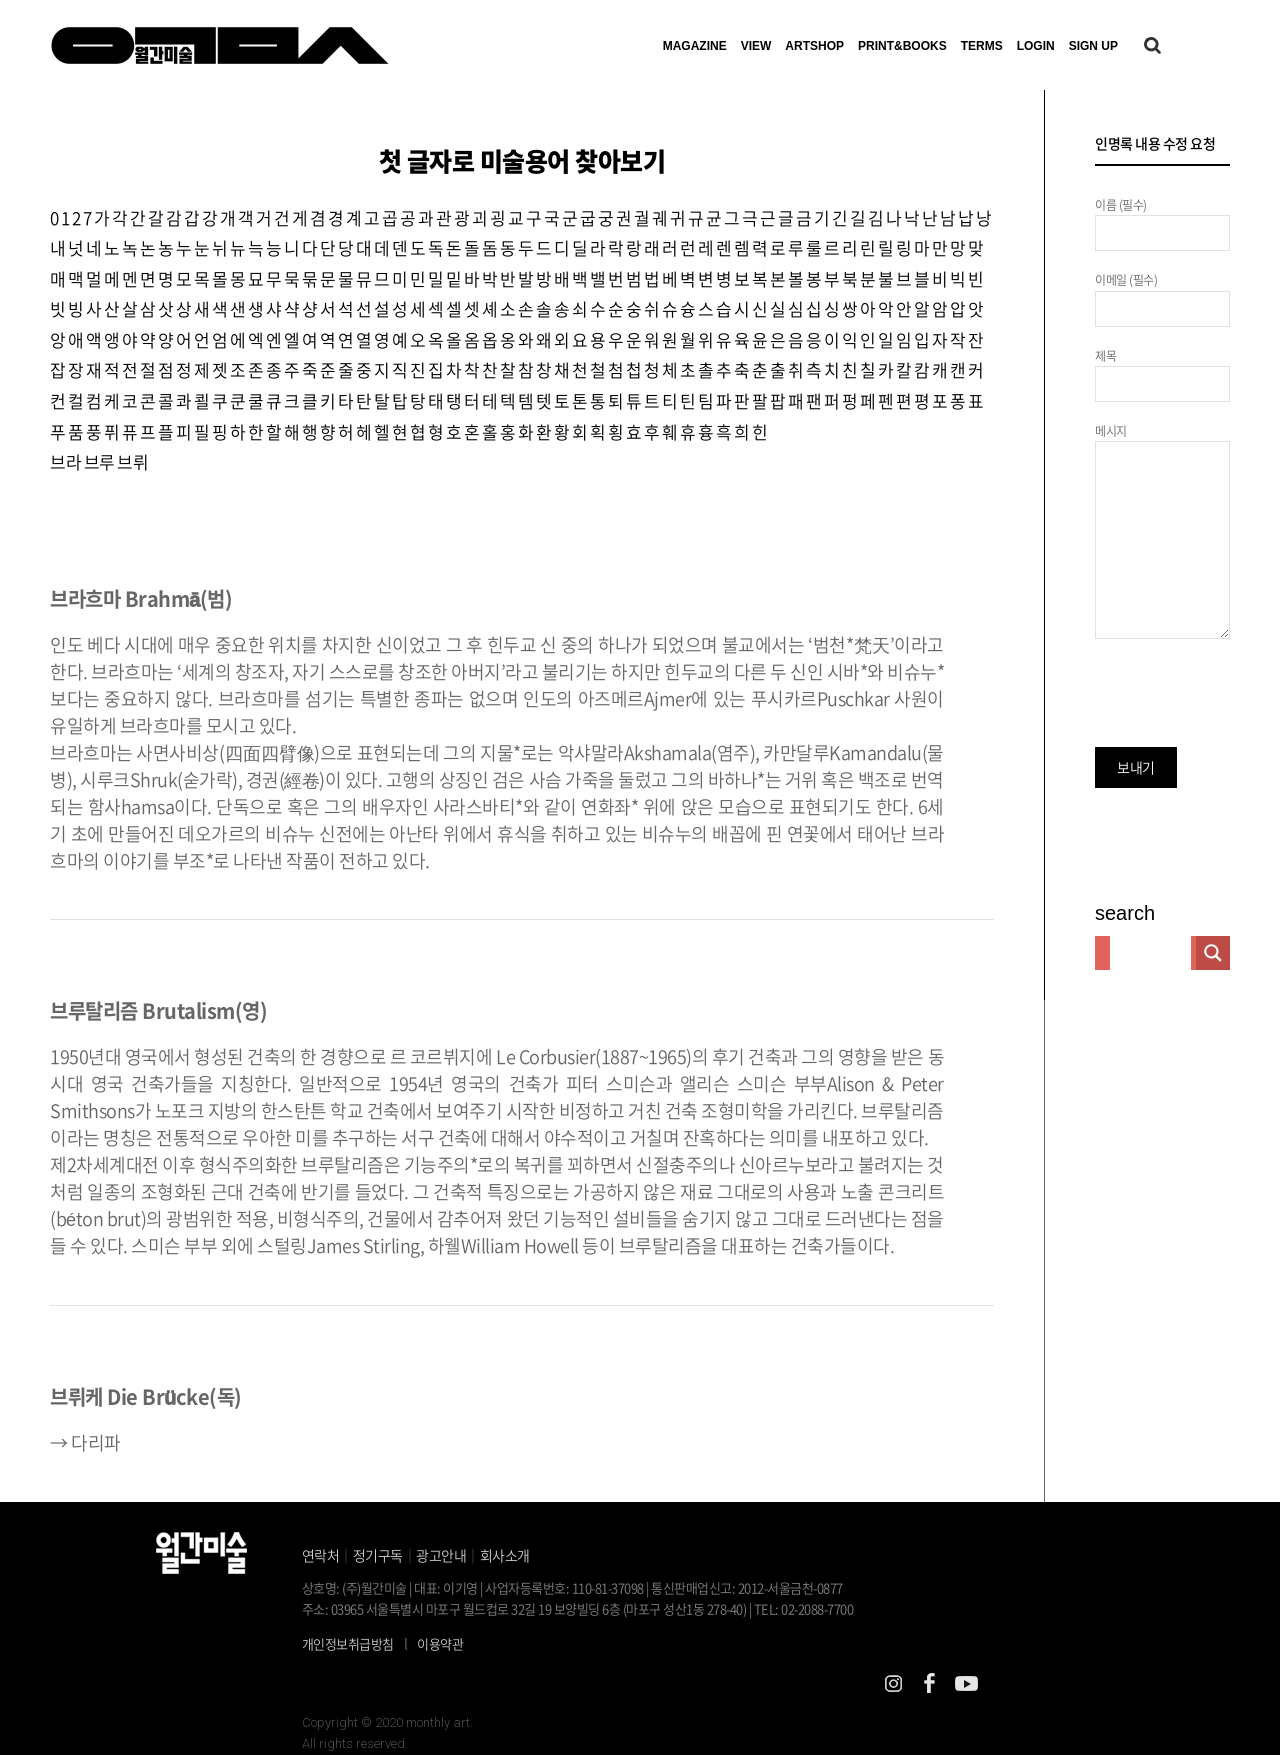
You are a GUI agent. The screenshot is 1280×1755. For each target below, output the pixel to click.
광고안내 (441, 1555)
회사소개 (505, 1555)
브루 (99, 461)
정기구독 (378, 1555)
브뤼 (132, 461)
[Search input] (1150, 953)
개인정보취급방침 (348, 1643)
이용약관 (440, 1643)
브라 (65, 461)
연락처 (321, 1555)
